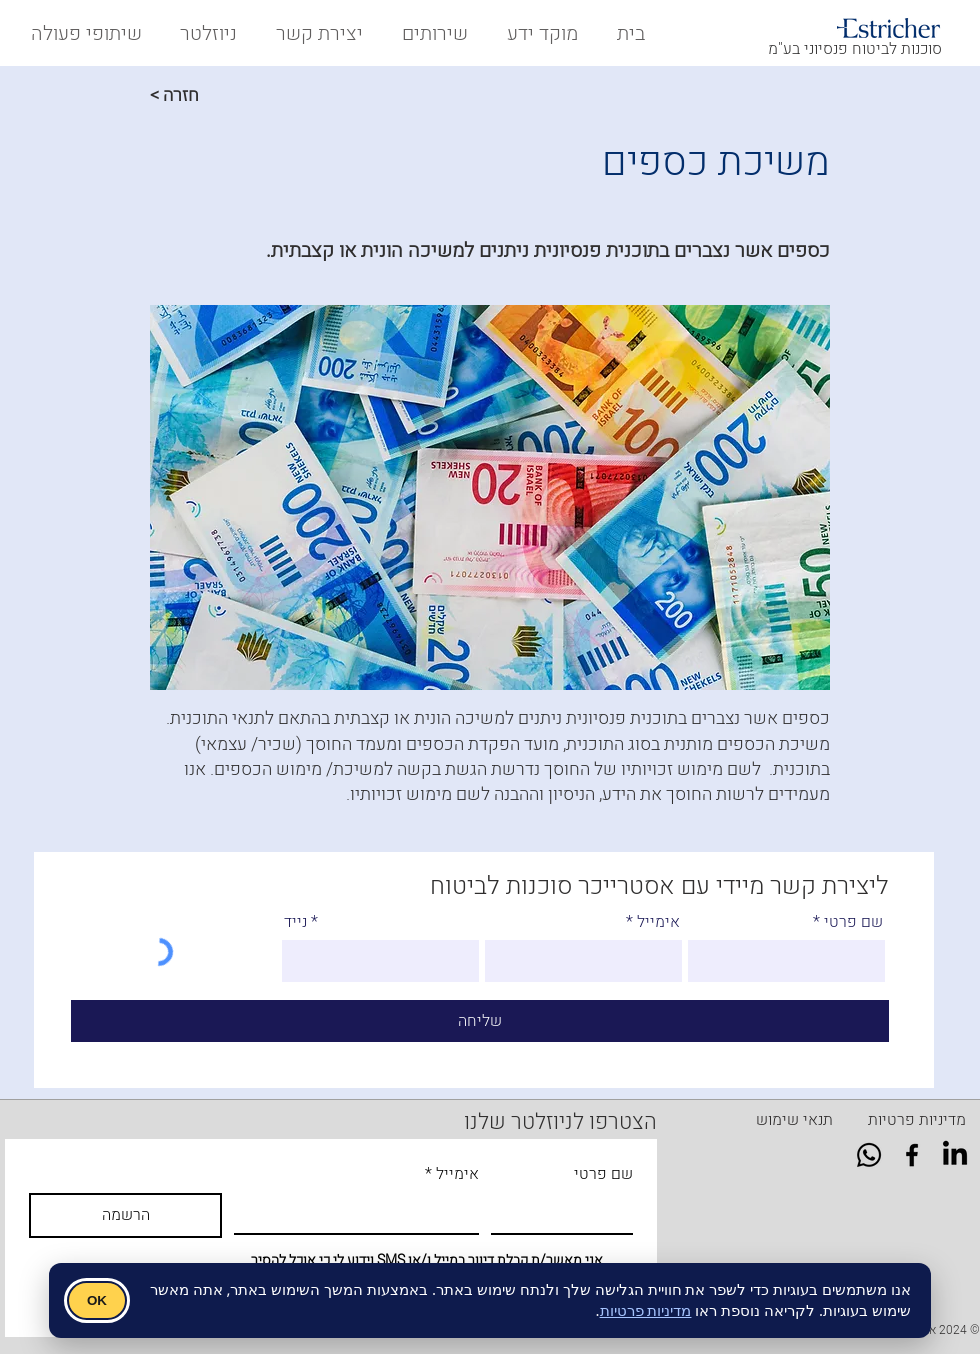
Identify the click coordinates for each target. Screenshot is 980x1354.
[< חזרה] (216, 95)
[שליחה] (480, 1021)
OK (97, 1300)
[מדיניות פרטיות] (917, 1120)
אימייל (658, 922)
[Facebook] (912, 1155)
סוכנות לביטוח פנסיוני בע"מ (855, 49)
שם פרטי (853, 922)
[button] (82, 33)
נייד (295, 922)
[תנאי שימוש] (794, 1120)
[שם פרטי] (568, 1213)
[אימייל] (362, 1213)
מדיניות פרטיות (646, 1310)
